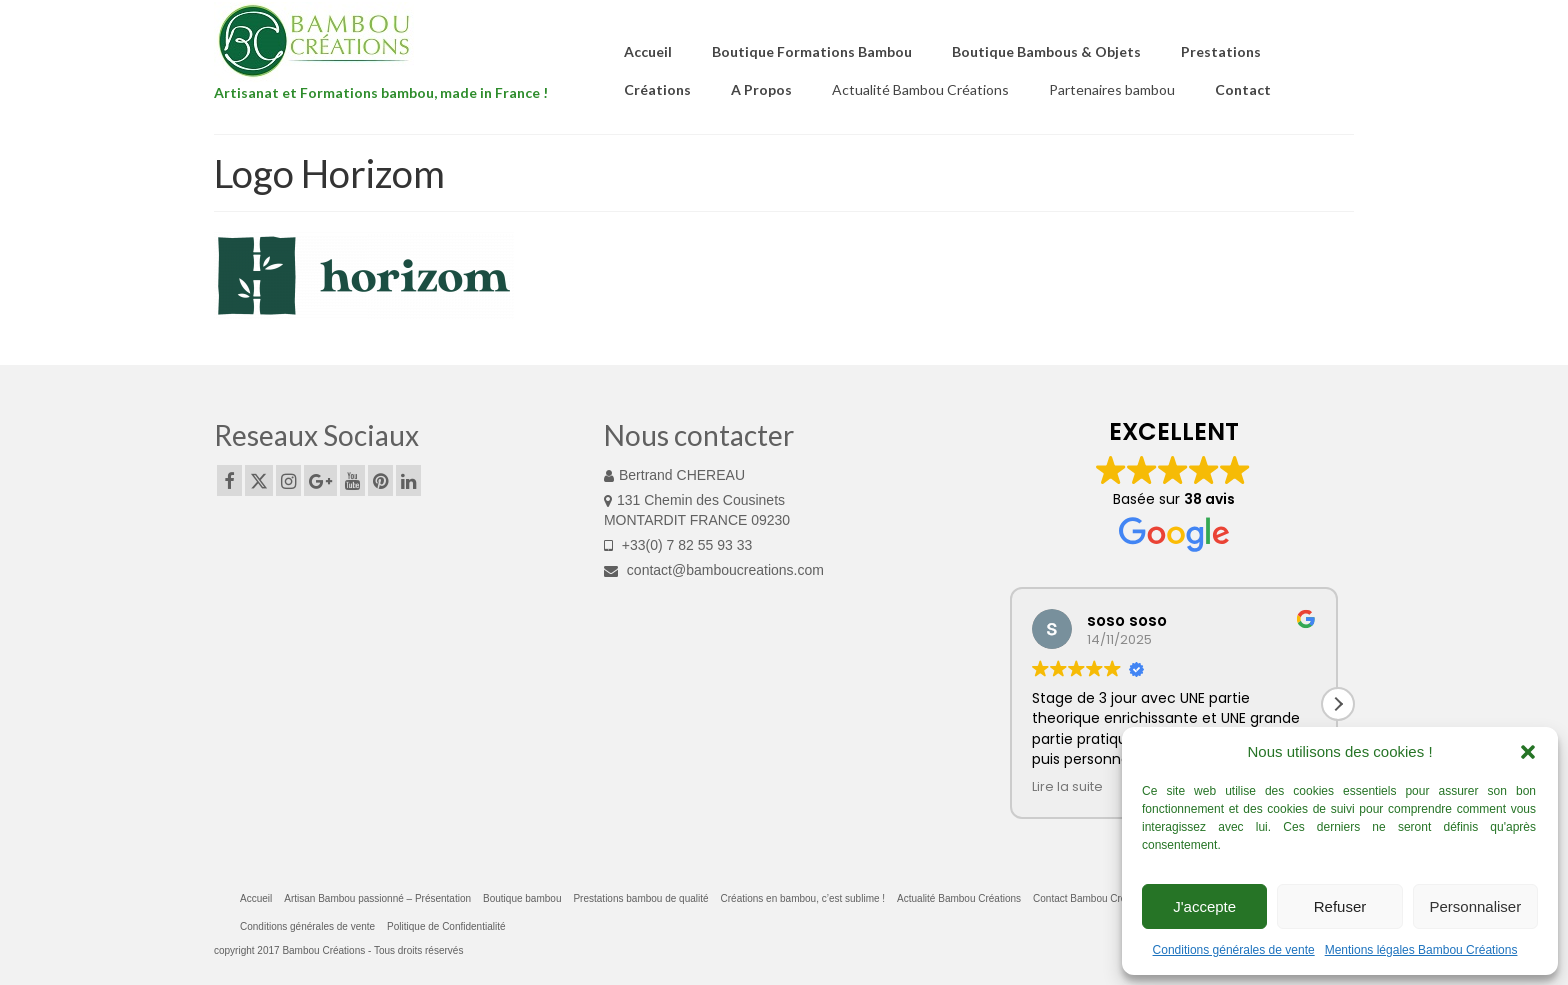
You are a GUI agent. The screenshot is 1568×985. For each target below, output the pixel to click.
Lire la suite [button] (1067, 786)
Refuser (1340, 906)
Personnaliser (1475, 906)
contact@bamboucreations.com (714, 570)
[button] (1528, 752)
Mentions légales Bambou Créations (1421, 950)
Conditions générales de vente (1234, 950)
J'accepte (1204, 906)
